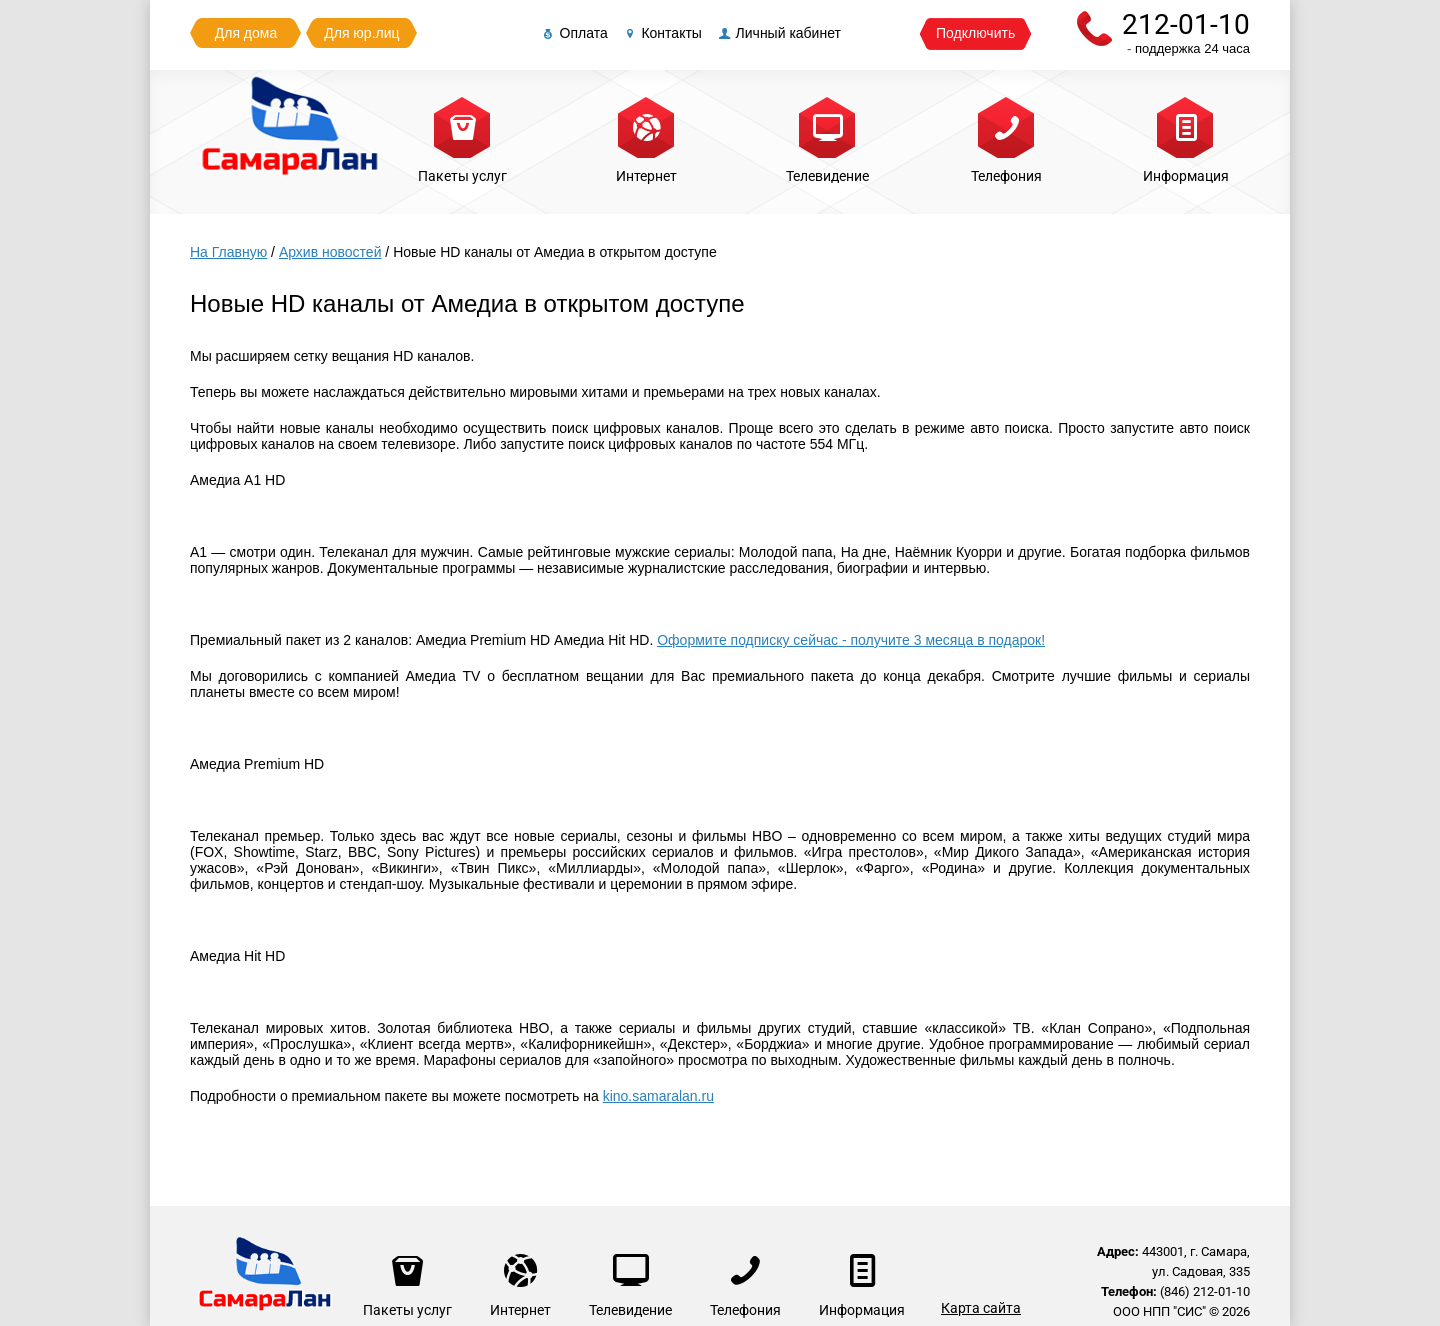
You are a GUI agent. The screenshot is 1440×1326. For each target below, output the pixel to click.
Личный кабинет (778, 33)
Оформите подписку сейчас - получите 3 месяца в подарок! (851, 640)
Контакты (662, 33)
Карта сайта (981, 1308)
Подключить (975, 33)
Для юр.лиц (361, 33)
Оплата (574, 33)
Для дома (246, 33)
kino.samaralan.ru (658, 1096)
